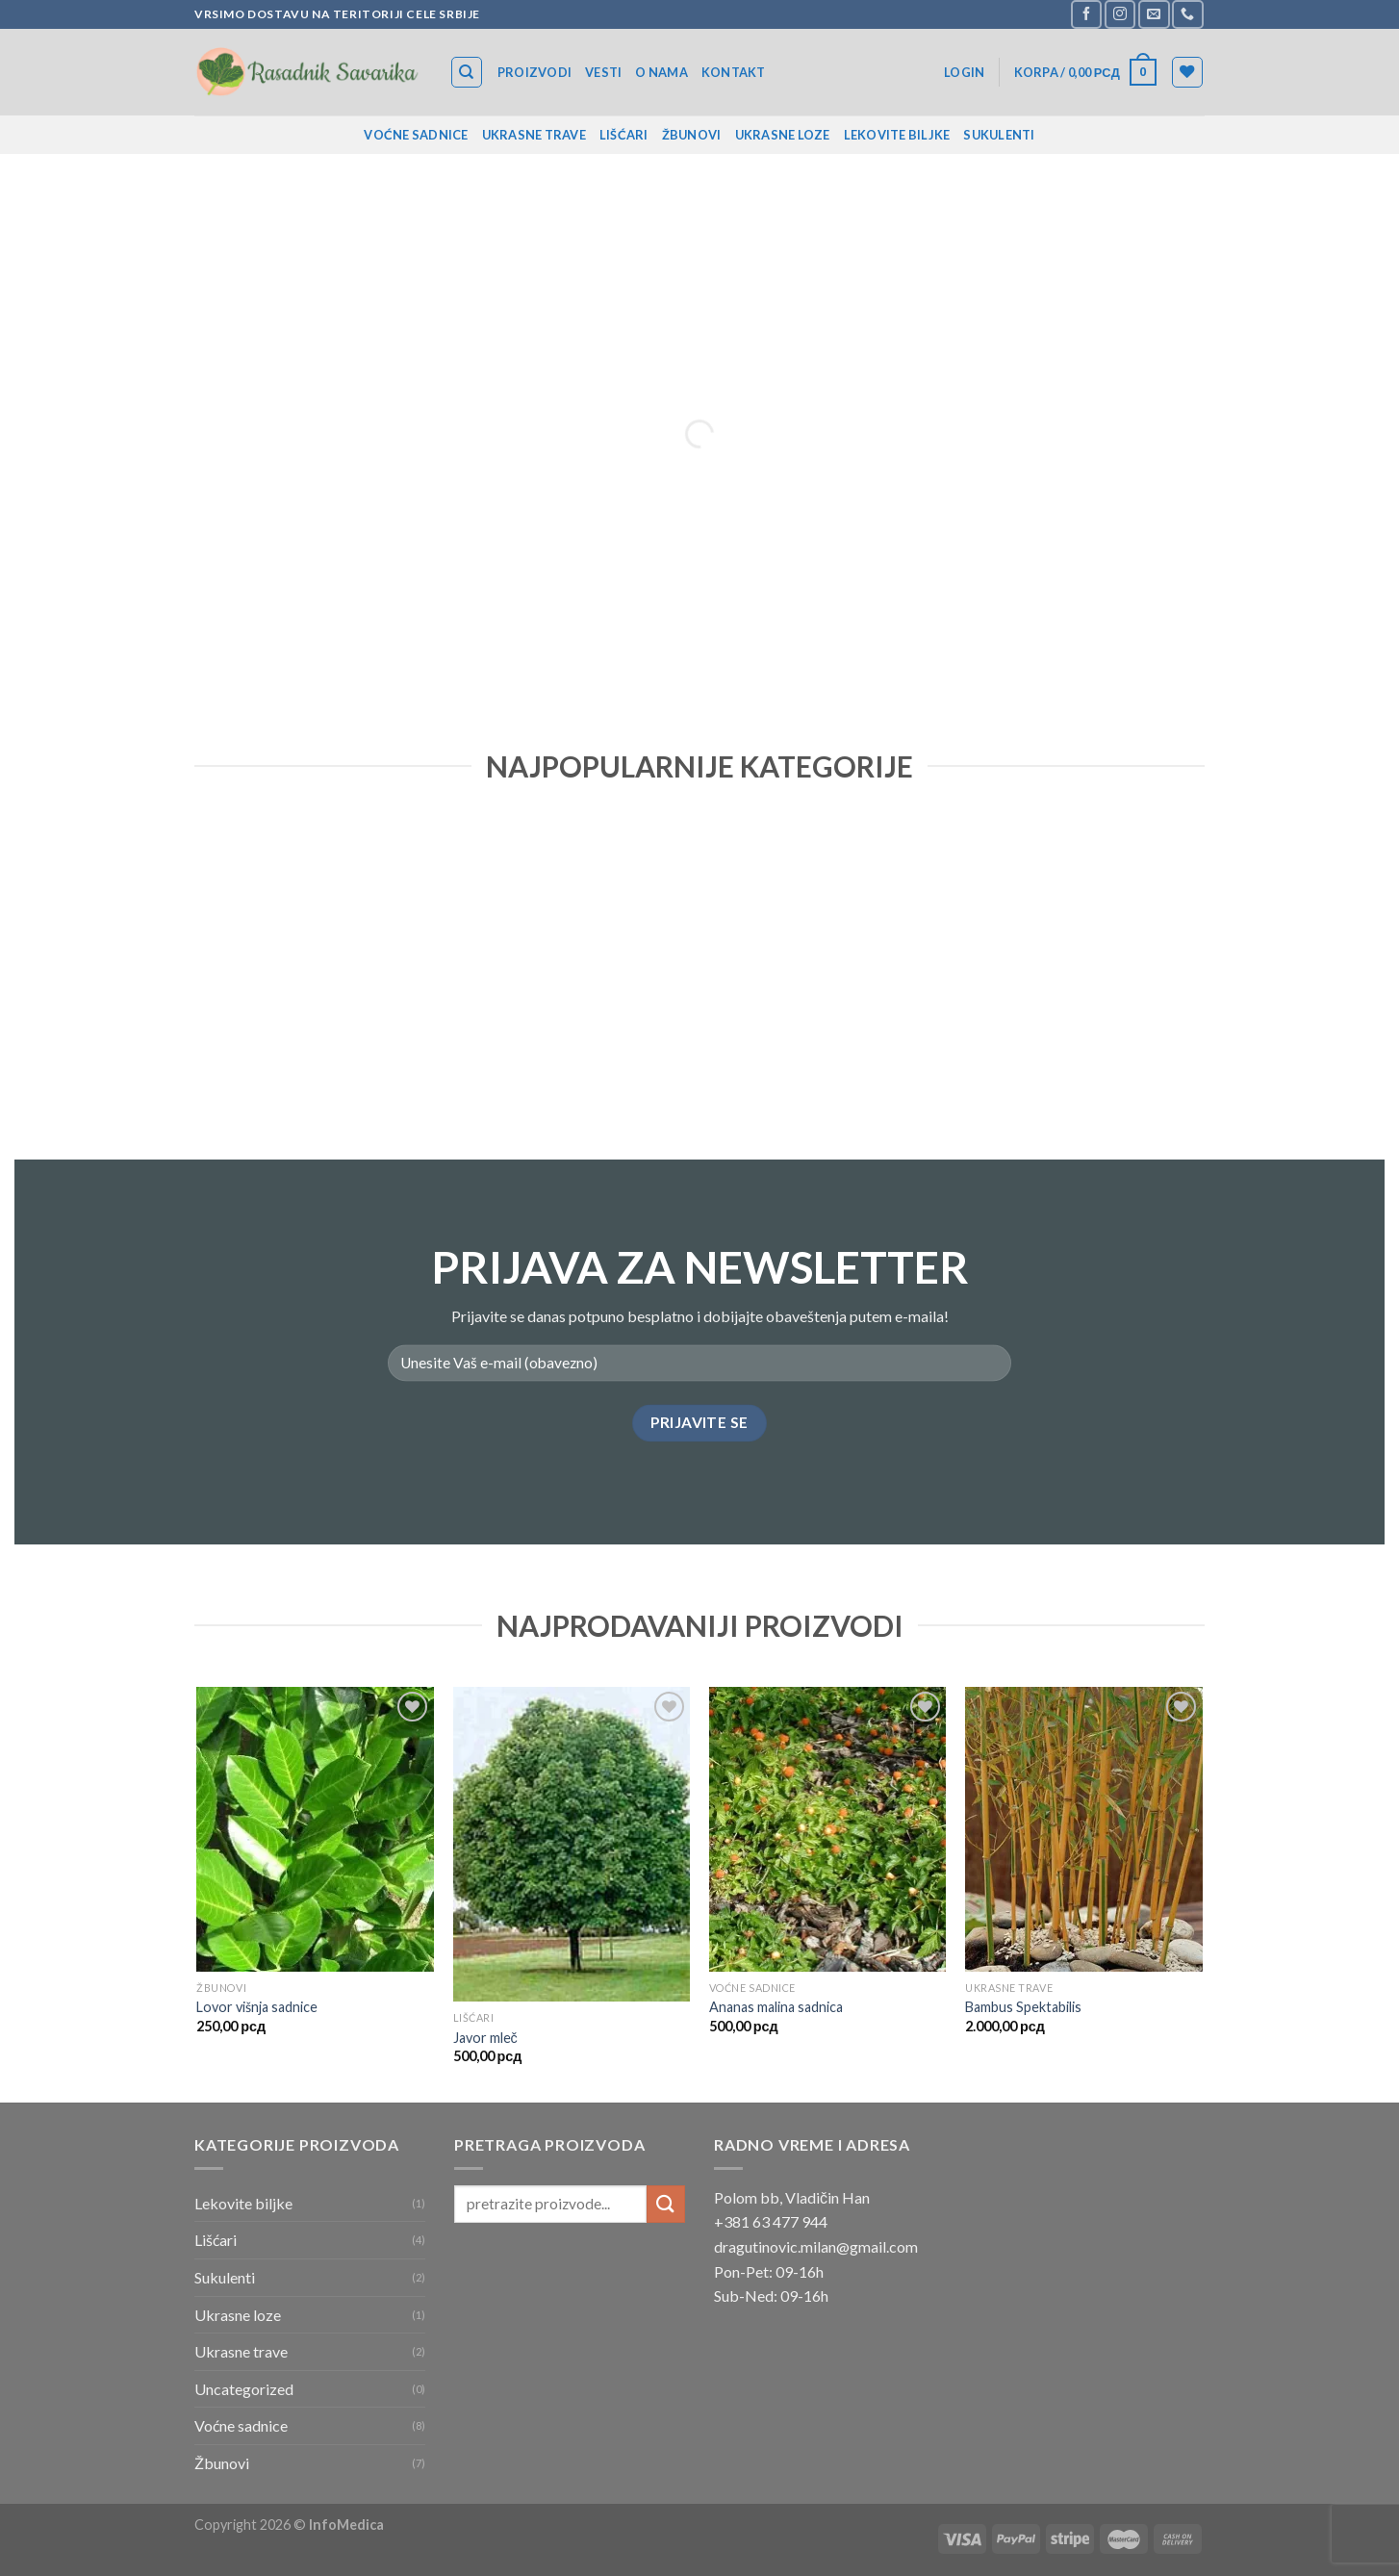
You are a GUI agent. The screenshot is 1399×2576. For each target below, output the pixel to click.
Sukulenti (998, 134)
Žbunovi (692, 134)
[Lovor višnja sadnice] (315, 1829)
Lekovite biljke (897, 134)
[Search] (467, 72)
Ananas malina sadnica (776, 2007)
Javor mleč (485, 2037)
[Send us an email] (1153, 14)
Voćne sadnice (416, 134)
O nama (661, 72)
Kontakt (733, 72)
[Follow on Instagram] (1120, 14)
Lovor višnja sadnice (257, 2007)
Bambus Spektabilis (1023, 2007)
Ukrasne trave (534, 134)
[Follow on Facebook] (1086, 14)
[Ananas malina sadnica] (828, 1829)
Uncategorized (243, 2389)
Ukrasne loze (782, 134)
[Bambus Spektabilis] (1084, 1829)
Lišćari (624, 134)
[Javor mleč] (572, 1844)
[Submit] (666, 2204)
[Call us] (1187, 14)
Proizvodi (534, 72)
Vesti (603, 72)
